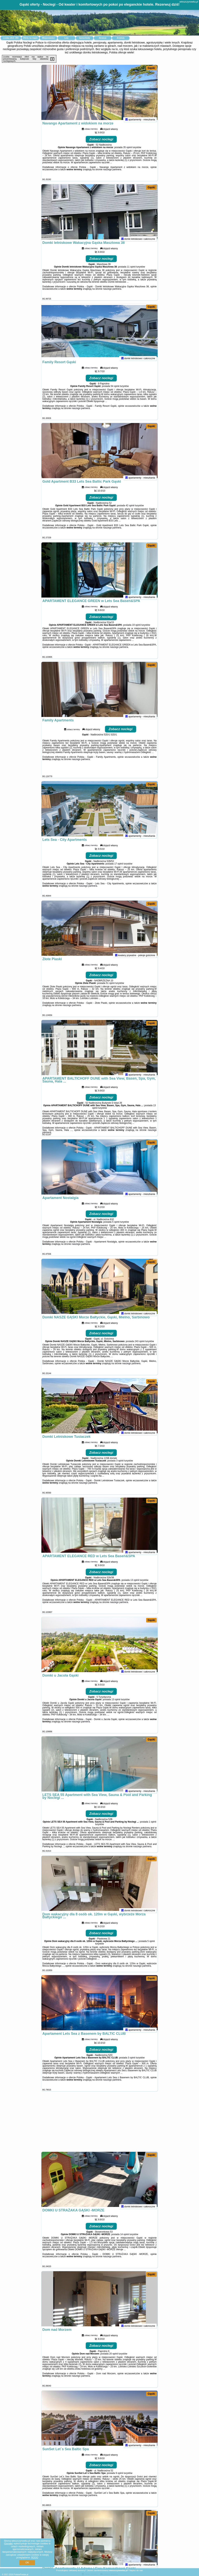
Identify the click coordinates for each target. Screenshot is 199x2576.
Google (8, 2543)
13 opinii (134, 1583)
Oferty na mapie (30, 38)
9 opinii (119, 2476)
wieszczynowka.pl (189, 1)
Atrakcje (102, 38)
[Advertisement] (99, 2123)
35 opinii (127, 150)
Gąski (151, 68)
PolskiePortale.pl (21, 2574)
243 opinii (140, 1344)
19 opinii (136, 628)
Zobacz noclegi (101, 142)
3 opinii (120, 1463)
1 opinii (152, 1825)
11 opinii (131, 269)
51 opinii (110, 986)
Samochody (84, 38)
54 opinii (115, 389)
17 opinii (118, 866)
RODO (34, 2557)
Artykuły (121, 38)
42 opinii (130, 508)
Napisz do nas (136, 2570)
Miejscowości (48, 38)
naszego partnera (112, 172)
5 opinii (116, 1225)
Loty (66, 38)
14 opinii (124, 2237)
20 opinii (113, 2356)
